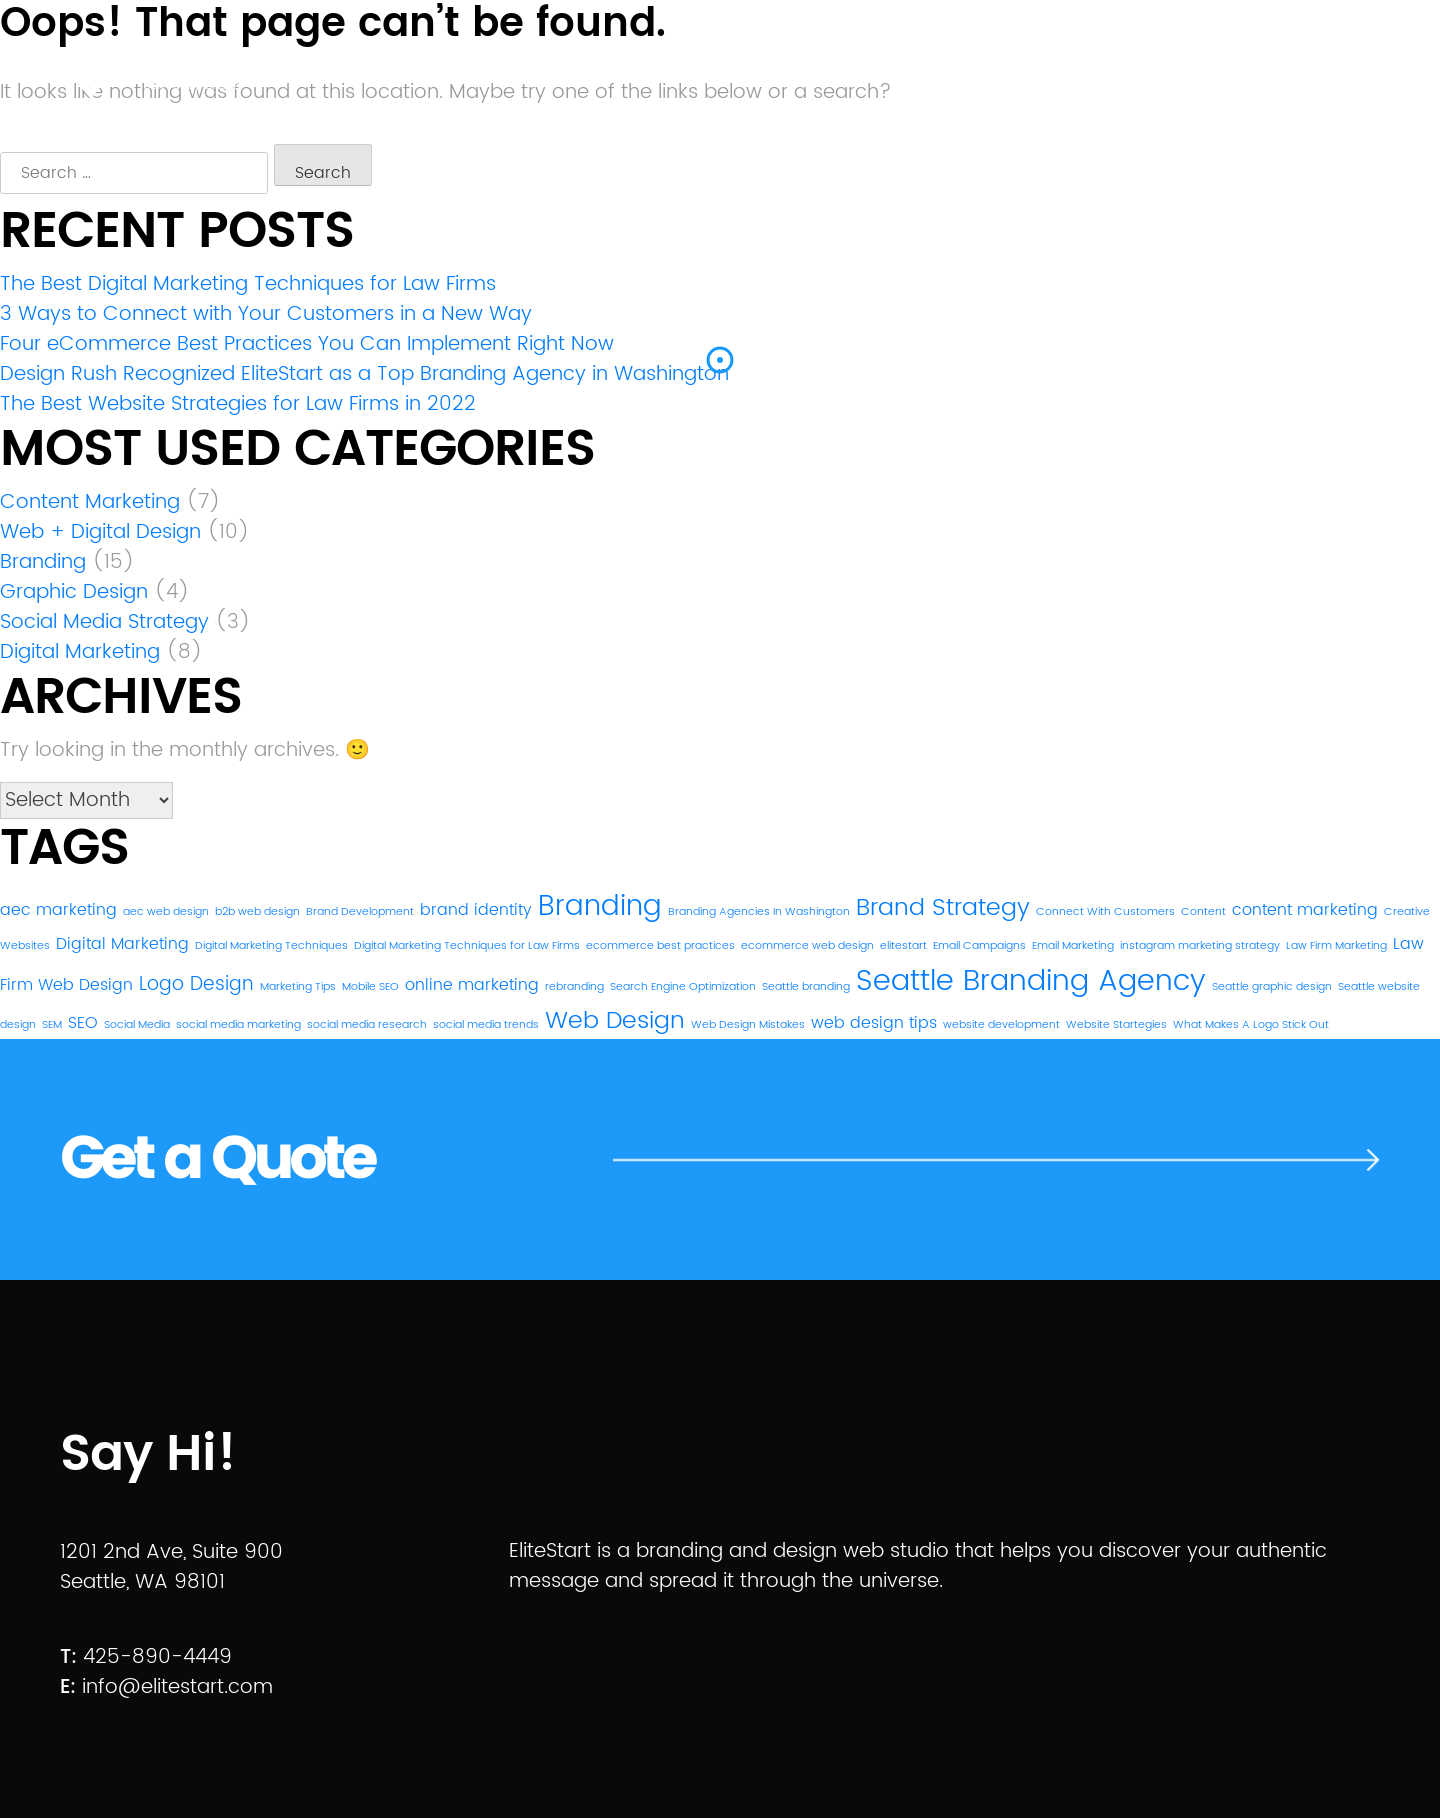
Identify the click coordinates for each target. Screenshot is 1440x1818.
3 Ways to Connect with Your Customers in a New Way (266, 314)
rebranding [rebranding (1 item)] (574, 987)
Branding (43, 562)
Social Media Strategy (104, 622)
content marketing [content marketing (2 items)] (1305, 910)
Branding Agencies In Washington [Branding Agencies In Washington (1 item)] (759, 912)
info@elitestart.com (177, 1687)
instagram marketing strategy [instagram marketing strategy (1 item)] (1200, 946)
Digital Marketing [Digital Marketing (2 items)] (122, 944)
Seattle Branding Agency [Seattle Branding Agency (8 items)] (1031, 981)
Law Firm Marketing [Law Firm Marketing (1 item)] (1336, 946)
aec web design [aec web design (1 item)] (166, 912)
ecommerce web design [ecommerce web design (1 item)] (807, 946)
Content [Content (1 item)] (1203, 912)
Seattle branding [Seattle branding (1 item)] (806, 987)
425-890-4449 (157, 1657)
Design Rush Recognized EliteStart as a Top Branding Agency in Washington (364, 374)
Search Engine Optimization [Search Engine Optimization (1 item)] (683, 987)
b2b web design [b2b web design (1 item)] (257, 912)
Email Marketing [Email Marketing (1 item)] (1073, 946)
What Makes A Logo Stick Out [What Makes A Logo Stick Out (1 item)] (1251, 1025)
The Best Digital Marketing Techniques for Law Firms (248, 284)
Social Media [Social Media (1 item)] (137, 1025)
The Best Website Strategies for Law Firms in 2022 (238, 404)
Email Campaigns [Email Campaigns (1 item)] (979, 946)
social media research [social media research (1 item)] (367, 1025)
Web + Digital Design (100, 532)
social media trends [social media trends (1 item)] (486, 1025)
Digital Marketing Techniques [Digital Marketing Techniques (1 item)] (271, 946)
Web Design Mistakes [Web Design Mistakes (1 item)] (748, 1025)
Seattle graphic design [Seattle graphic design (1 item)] (1272, 987)
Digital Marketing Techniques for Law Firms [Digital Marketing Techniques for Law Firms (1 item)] (467, 946)
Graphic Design (74, 592)
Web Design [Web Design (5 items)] (615, 1021)
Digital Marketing (80, 652)
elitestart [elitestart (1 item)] (903, 946)
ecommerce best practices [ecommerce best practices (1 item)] (660, 946)
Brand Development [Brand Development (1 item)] (360, 912)
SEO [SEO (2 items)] (83, 1023)
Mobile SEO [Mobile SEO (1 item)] (370, 987)
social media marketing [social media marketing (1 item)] (238, 1025)
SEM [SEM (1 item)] (52, 1025)
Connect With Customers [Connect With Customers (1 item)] (1105, 912)
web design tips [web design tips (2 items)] (874, 1023)
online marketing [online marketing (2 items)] (472, 985)
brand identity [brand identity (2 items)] (476, 910)
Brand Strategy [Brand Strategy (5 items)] (943, 908)
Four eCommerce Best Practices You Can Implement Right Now (307, 344)
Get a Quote (216, 1160)
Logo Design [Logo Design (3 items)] (196, 984)
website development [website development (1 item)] (1001, 1025)
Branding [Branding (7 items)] (600, 907)
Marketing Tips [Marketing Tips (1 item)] (298, 987)
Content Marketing (90, 502)
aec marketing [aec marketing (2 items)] (58, 910)
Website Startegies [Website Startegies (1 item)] (1116, 1025)
